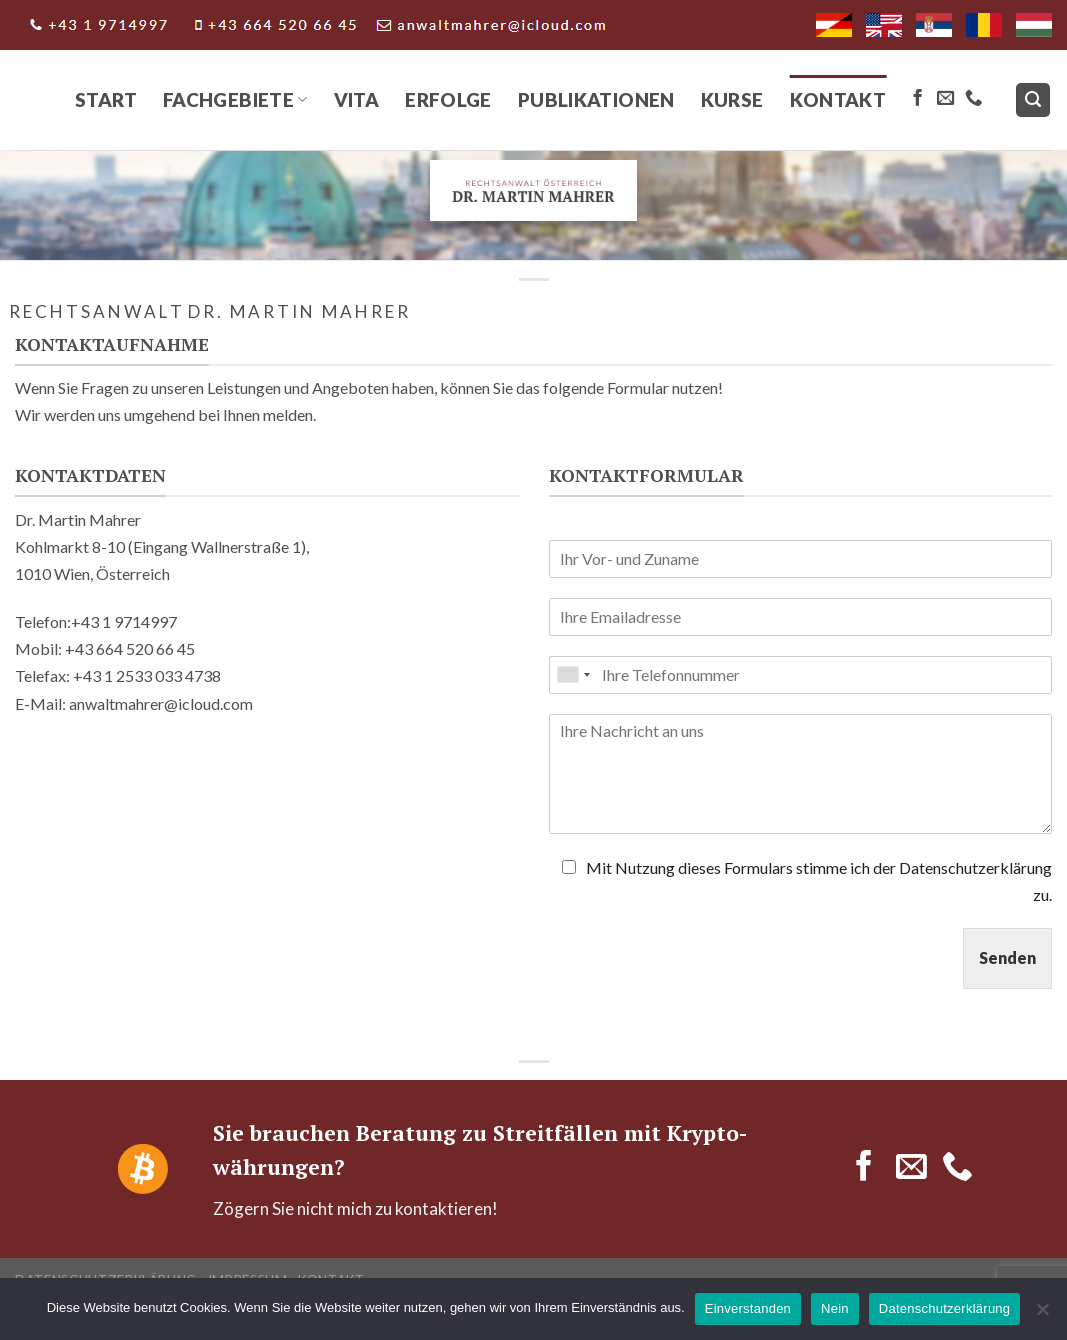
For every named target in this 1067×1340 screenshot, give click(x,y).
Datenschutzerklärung (944, 1308)
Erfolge (448, 99)
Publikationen (596, 99)
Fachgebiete (235, 99)
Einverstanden (748, 1308)
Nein (835, 1308)
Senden (1007, 957)
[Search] (1033, 100)
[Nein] (1042, 1315)
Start (106, 99)
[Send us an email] (945, 99)
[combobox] (573, 675)
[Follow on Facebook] (917, 99)
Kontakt (838, 99)
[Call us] (973, 99)
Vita (357, 99)
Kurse (732, 99)
